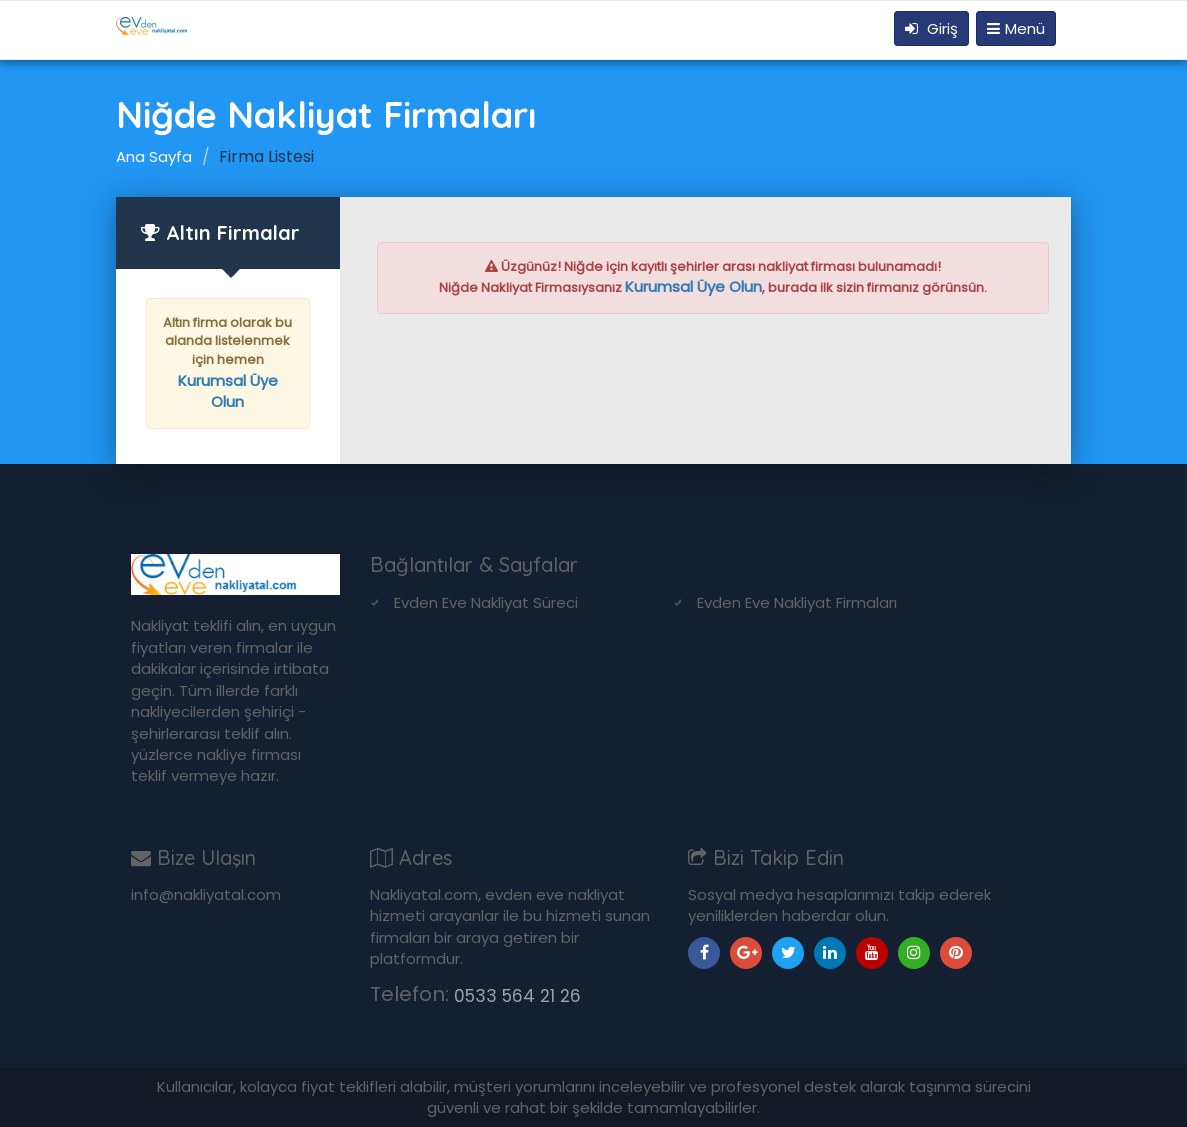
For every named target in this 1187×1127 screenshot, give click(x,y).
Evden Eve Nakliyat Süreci (486, 602)
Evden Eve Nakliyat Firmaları (797, 602)
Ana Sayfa (154, 156)
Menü (1016, 28)
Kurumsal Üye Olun (228, 391)
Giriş (931, 28)
